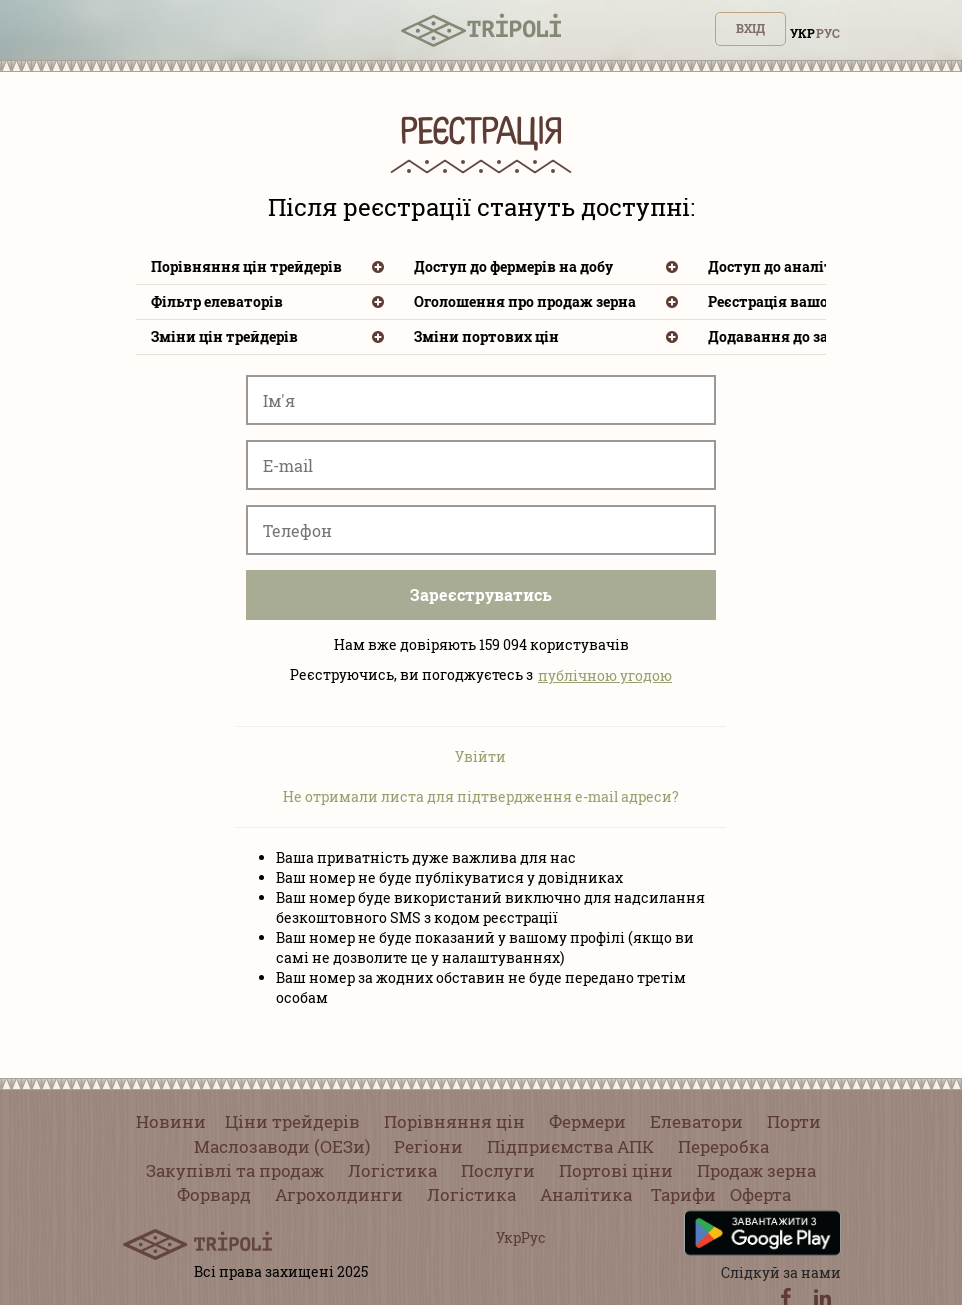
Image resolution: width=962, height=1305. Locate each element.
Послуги (498, 1170)
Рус (828, 33)
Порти (794, 1121)
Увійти (480, 756)
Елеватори (696, 1121)
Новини (171, 1121)
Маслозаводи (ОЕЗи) (282, 1146)
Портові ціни (616, 1170)
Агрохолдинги (339, 1194)
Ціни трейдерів (292, 1121)
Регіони (428, 1146)
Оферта (760, 1194)
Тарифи (683, 1194)
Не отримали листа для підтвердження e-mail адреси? (481, 796)
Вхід (750, 28)
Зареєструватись (481, 594)
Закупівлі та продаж (235, 1170)
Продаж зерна (756, 1170)
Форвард (214, 1194)
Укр (802, 33)
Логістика (392, 1170)
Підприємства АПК (570, 1146)
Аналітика (586, 1194)
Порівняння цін (454, 1121)
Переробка (723, 1146)
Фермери (587, 1121)
